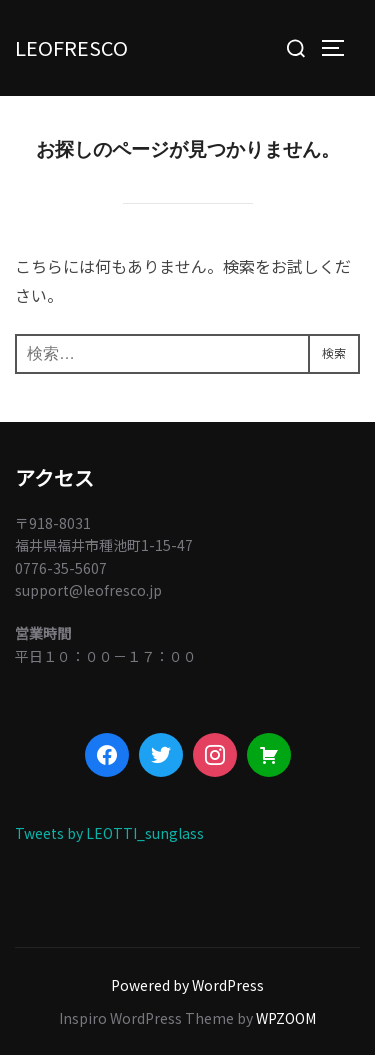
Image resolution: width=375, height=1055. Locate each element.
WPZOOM (286, 1018)
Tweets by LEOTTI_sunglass (109, 833)
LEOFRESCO (71, 47)
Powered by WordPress (187, 985)
